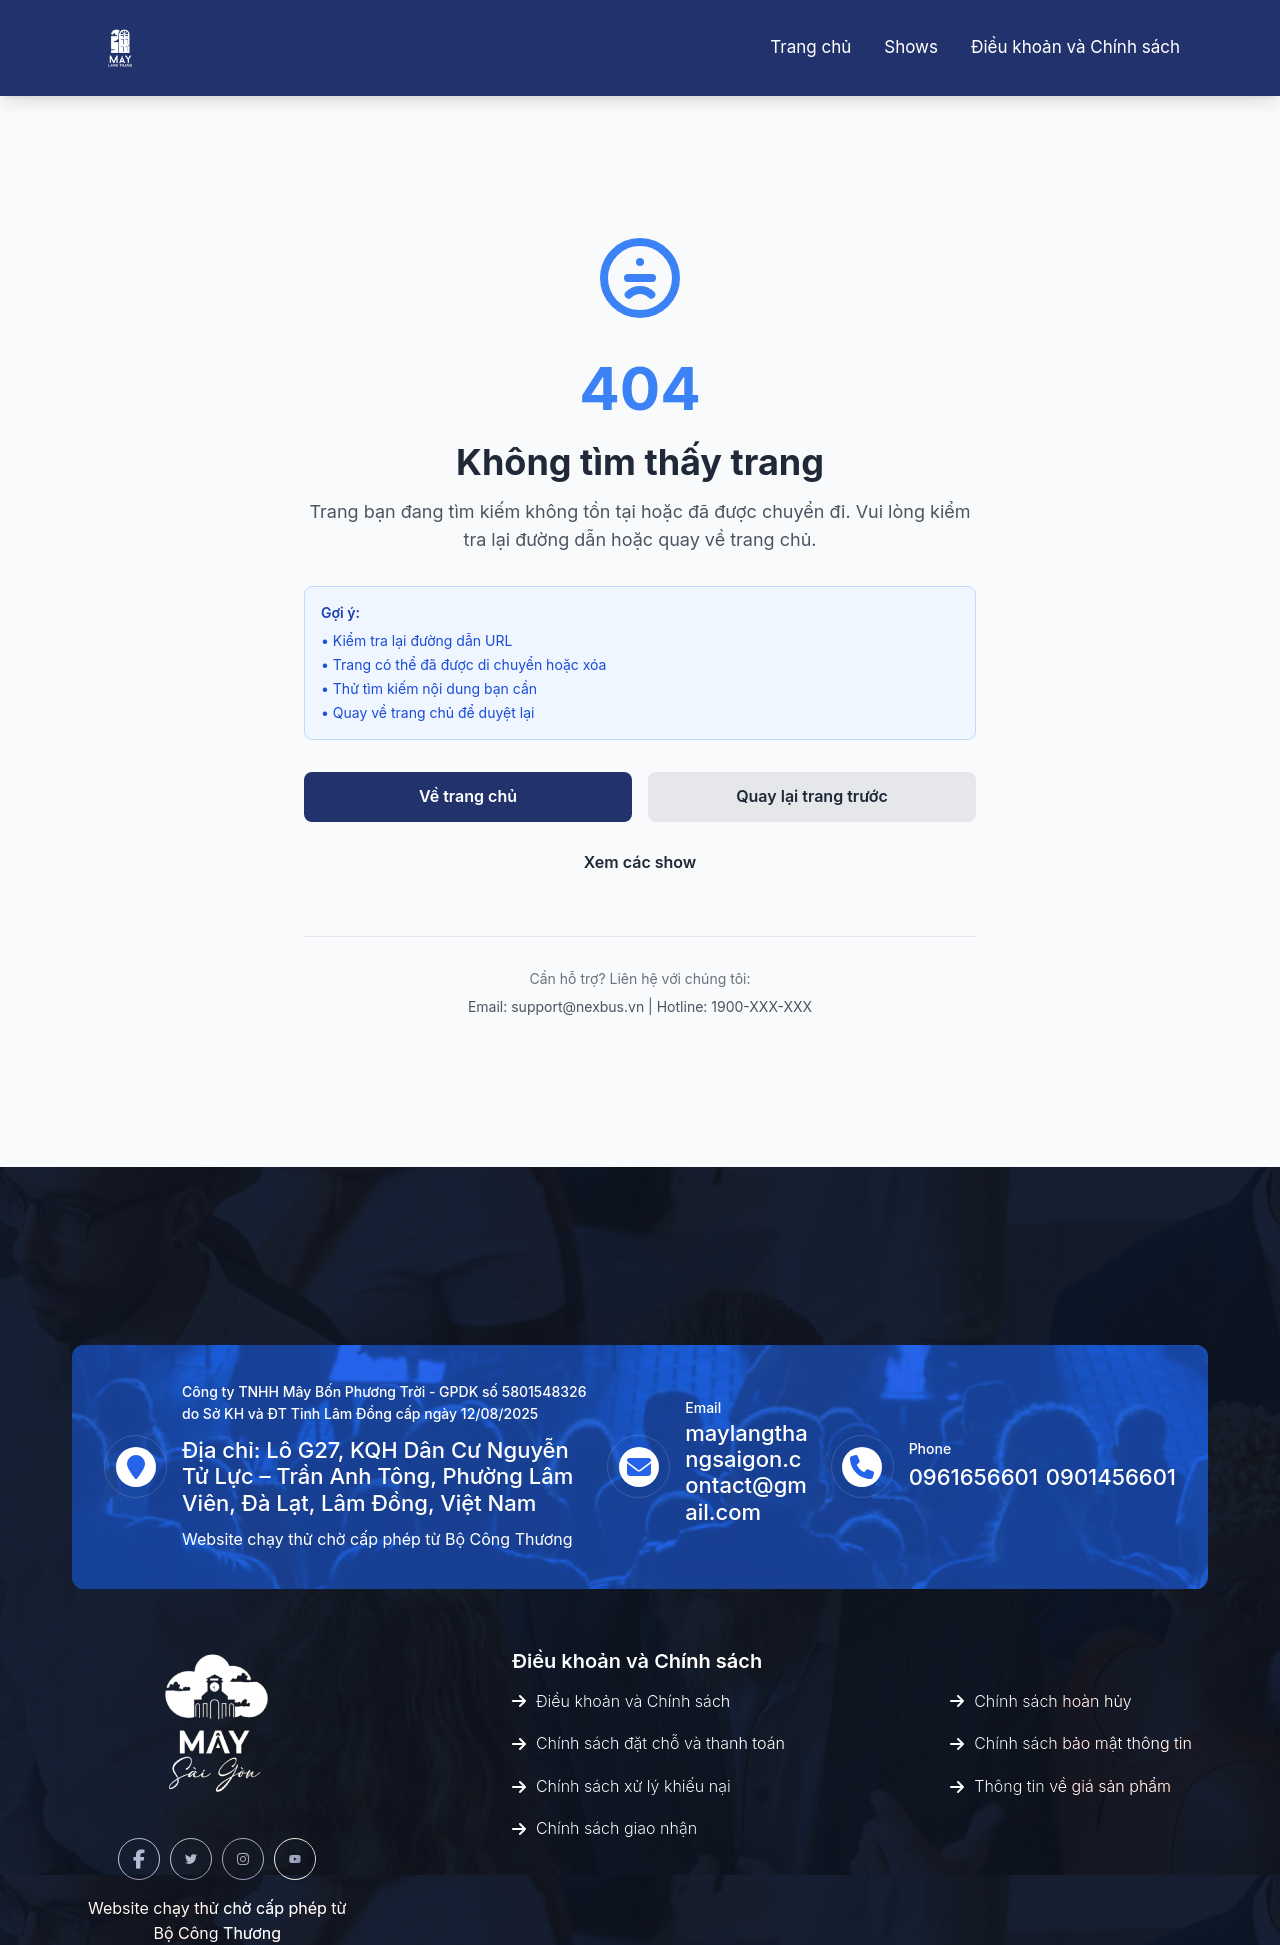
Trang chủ (810, 47)
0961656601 (973, 1477)
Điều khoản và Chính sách (1075, 47)
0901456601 (1111, 1477)
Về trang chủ (468, 796)
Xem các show (640, 862)
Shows (911, 47)
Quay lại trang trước (812, 796)
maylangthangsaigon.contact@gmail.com (746, 1472)
